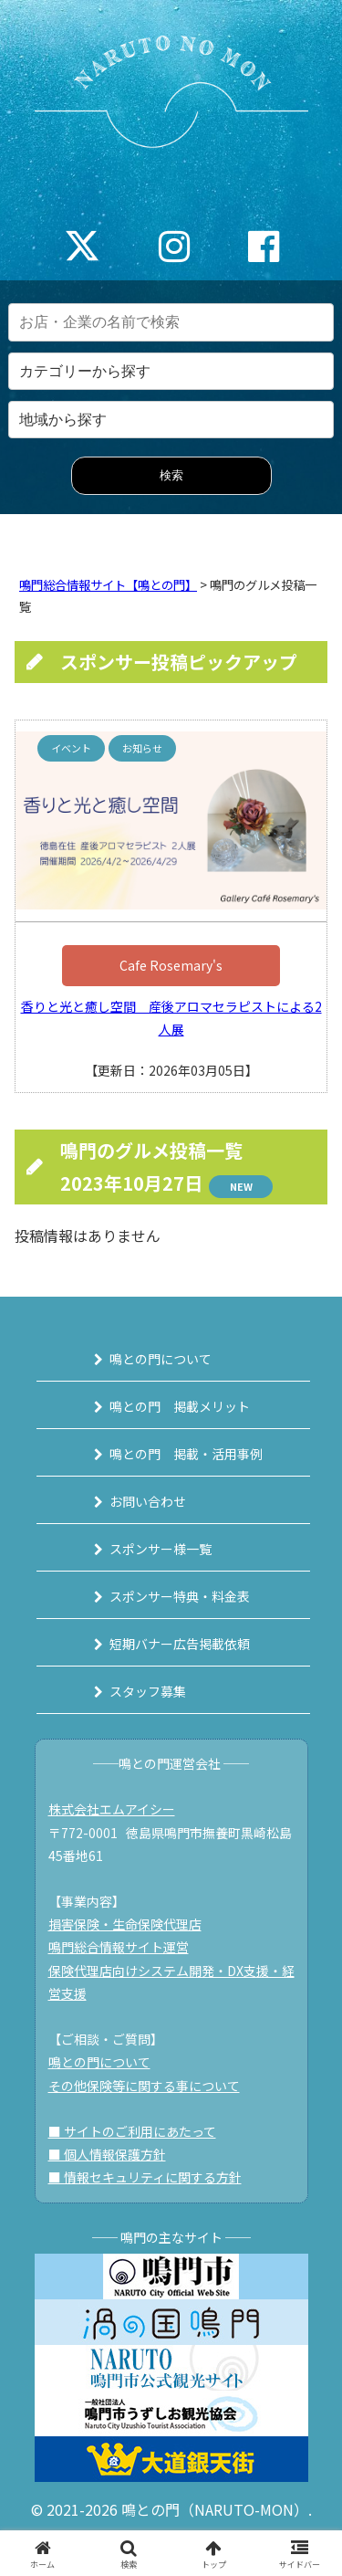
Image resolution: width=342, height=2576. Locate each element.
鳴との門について (160, 1359)
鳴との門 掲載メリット (179, 1406)
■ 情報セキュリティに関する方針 (145, 2177)
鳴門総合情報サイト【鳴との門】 (108, 585)
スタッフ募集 (147, 1691)
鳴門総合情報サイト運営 (118, 1947)
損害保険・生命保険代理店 (125, 1924)
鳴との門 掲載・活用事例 (186, 1454)
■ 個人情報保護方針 (107, 2154)
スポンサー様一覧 (160, 1549)
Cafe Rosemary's (171, 965)
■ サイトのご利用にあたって (132, 2131)
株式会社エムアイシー (111, 1809)
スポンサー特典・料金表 (179, 1596)
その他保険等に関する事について (144, 2086)
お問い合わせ (147, 1501)
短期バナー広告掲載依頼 (179, 1644)
